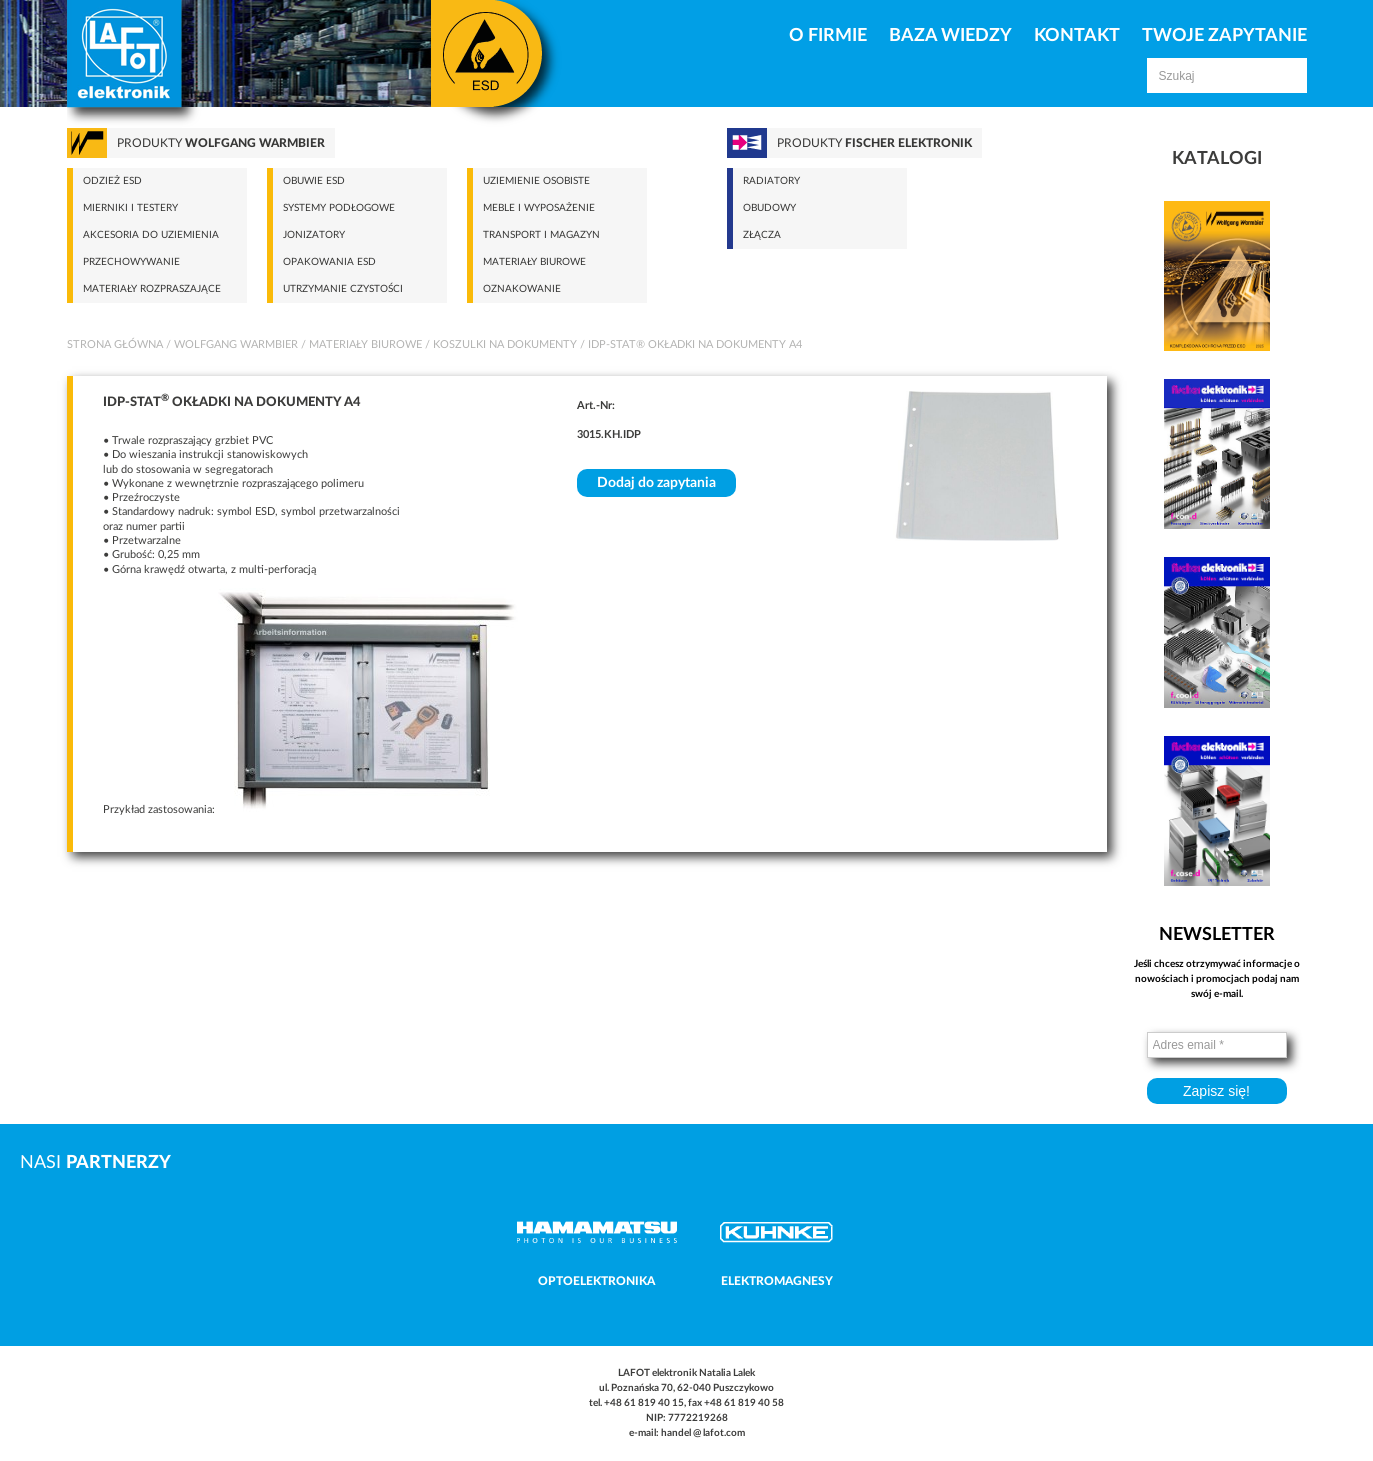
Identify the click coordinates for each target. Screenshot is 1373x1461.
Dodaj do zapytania (656, 483)
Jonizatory (314, 235)
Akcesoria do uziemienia (151, 235)
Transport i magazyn (541, 235)
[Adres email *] (1217, 1045)
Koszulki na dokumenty (505, 344)
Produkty (221, 143)
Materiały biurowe (534, 262)
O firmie (828, 36)
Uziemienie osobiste (536, 181)
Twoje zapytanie (1224, 36)
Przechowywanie (131, 262)
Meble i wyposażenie (539, 208)
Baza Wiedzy (950, 36)
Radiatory (771, 181)
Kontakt (1077, 36)
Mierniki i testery (130, 208)
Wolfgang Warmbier (236, 344)
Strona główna (115, 344)
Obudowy (769, 208)
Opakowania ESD (329, 262)
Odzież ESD (112, 181)
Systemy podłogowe (339, 208)
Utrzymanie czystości (343, 289)
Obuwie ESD (314, 181)
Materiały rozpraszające (152, 289)
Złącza (762, 235)
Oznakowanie (522, 289)
